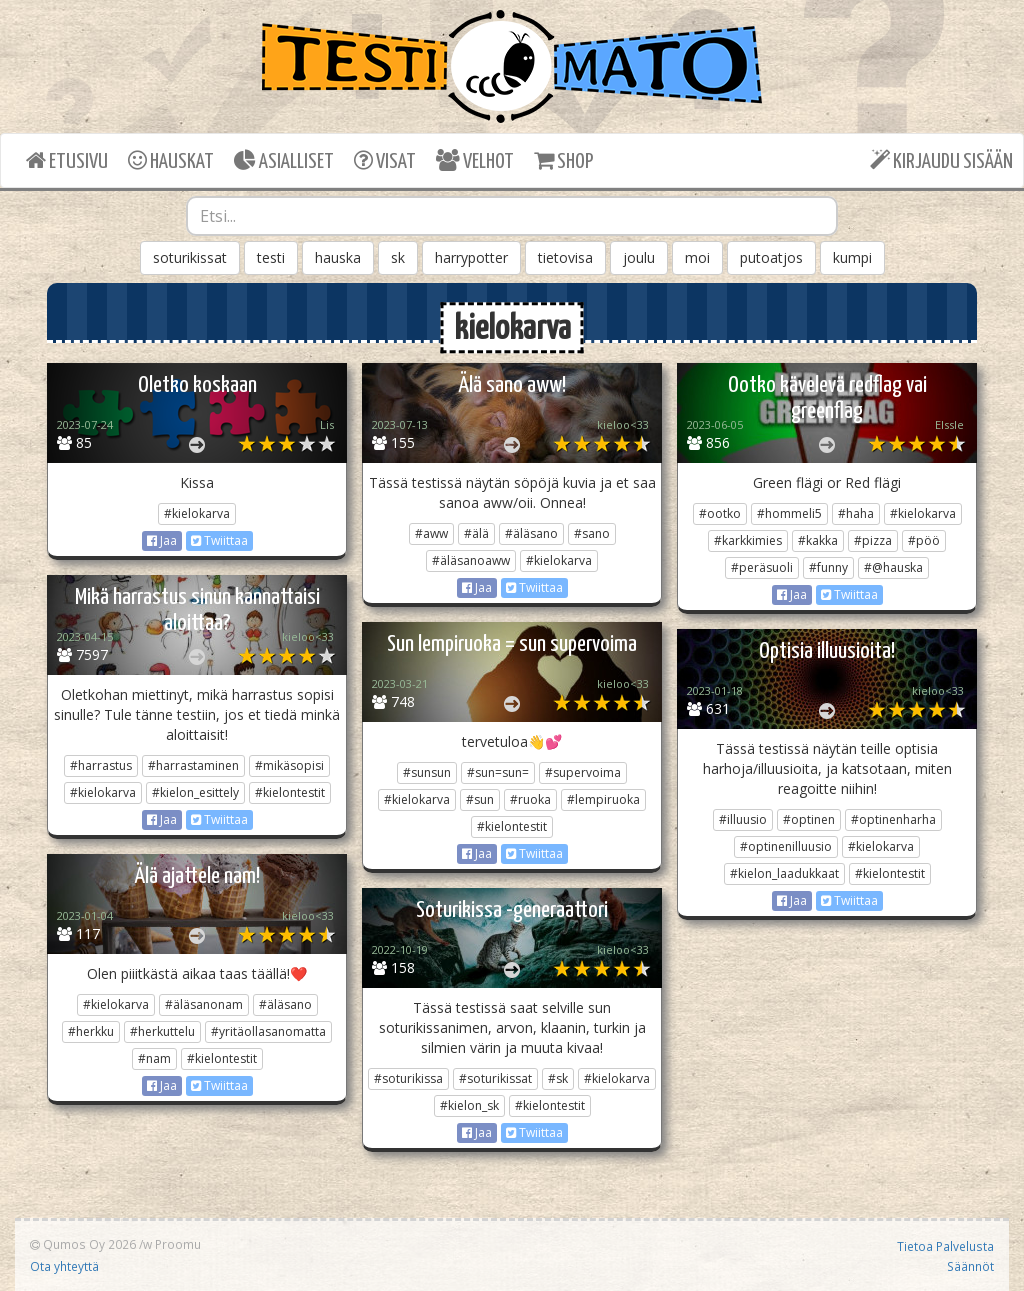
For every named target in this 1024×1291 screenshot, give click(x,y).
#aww (431, 533)
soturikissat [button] (190, 257)
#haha (856, 513)
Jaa (162, 540)
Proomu (178, 1244)
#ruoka (530, 799)
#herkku (91, 1031)
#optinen (809, 819)
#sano (592, 533)
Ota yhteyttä (64, 1266)
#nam (154, 1058)
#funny (828, 567)
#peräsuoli (762, 567)
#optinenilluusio (786, 846)
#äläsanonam (204, 1004)
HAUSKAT (171, 160)
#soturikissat (495, 1078)
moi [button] (697, 257)
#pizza (873, 540)
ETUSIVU (67, 160)
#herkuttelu (162, 1031)
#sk (558, 1078)
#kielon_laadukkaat (784, 873)
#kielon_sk (469, 1105)
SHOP (563, 160)
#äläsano (531, 533)
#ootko (720, 513)
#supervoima (583, 772)
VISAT (385, 160)
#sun (480, 799)
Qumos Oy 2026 (83, 1244)
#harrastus (101, 765)
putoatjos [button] (771, 257)
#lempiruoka (603, 799)
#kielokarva (197, 513)
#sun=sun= (498, 772)
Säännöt (970, 1266)
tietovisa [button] (565, 257)
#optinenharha (893, 819)
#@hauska (893, 567)
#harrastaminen (193, 765)
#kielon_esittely (195, 792)
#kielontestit (290, 792)
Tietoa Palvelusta (945, 1246)
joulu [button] (639, 257)
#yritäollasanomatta (268, 1031)
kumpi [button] (852, 257)
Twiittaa (219, 540)
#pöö (924, 540)
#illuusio (743, 819)
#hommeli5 (789, 513)
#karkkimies (748, 540)
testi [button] (271, 257)
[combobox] (512, 216)
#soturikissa (408, 1078)
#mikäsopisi (289, 765)
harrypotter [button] (471, 257)
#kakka (818, 540)
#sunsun (427, 772)
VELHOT (475, 160)
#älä (476, 533)
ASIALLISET (284, 160)
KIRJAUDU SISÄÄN (941, 160)
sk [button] (398, 257)
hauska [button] (338, 257)
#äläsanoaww (471, 560)
